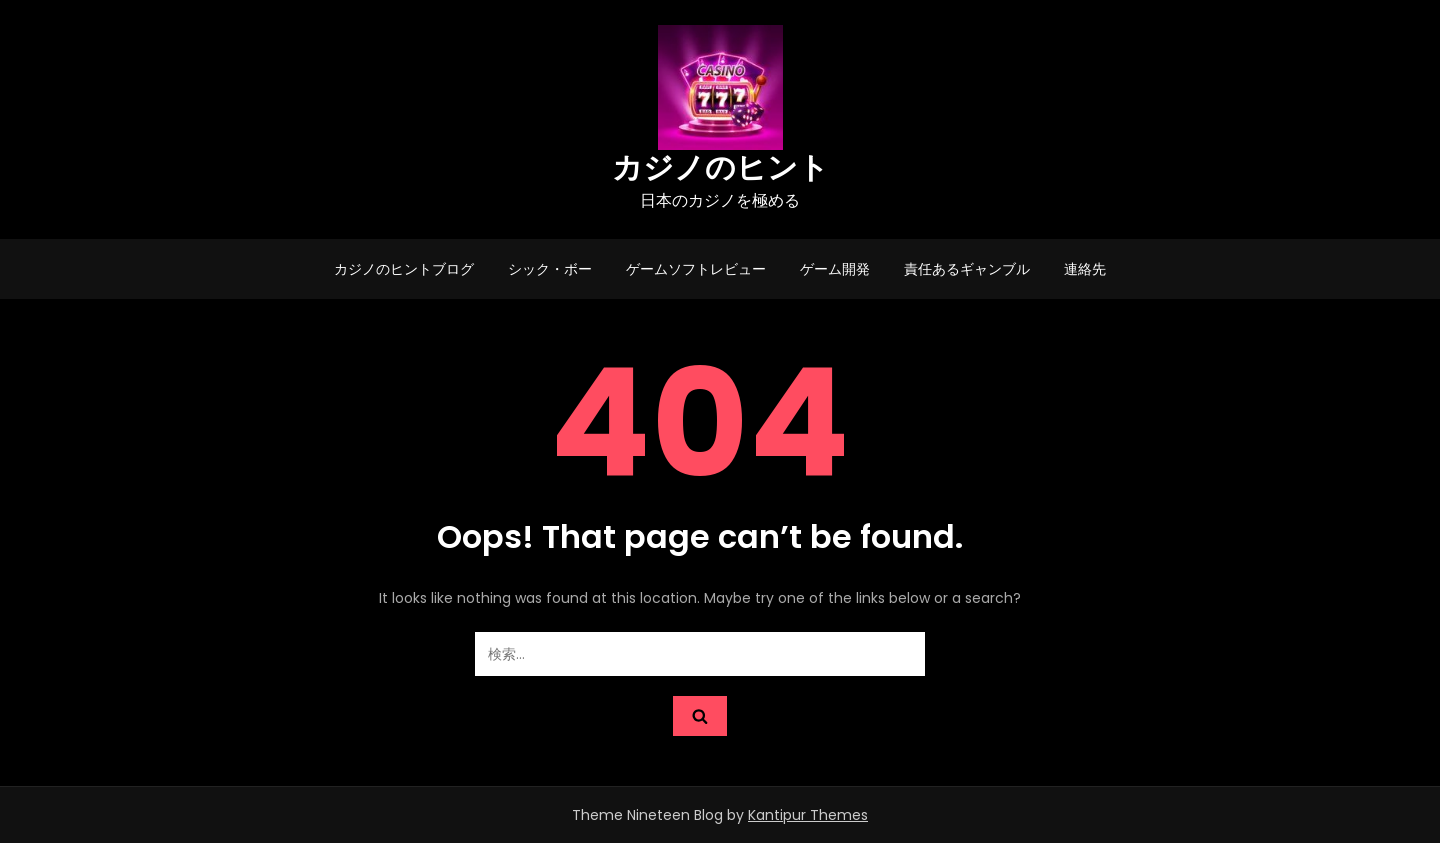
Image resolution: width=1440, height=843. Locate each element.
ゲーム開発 (835, 269)
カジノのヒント (720, 168)
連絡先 (1085, 269)
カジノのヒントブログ (404, 269)
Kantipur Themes (808, 815)
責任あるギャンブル (967, 269)
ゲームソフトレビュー (696, 269)
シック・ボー (550, 269)
